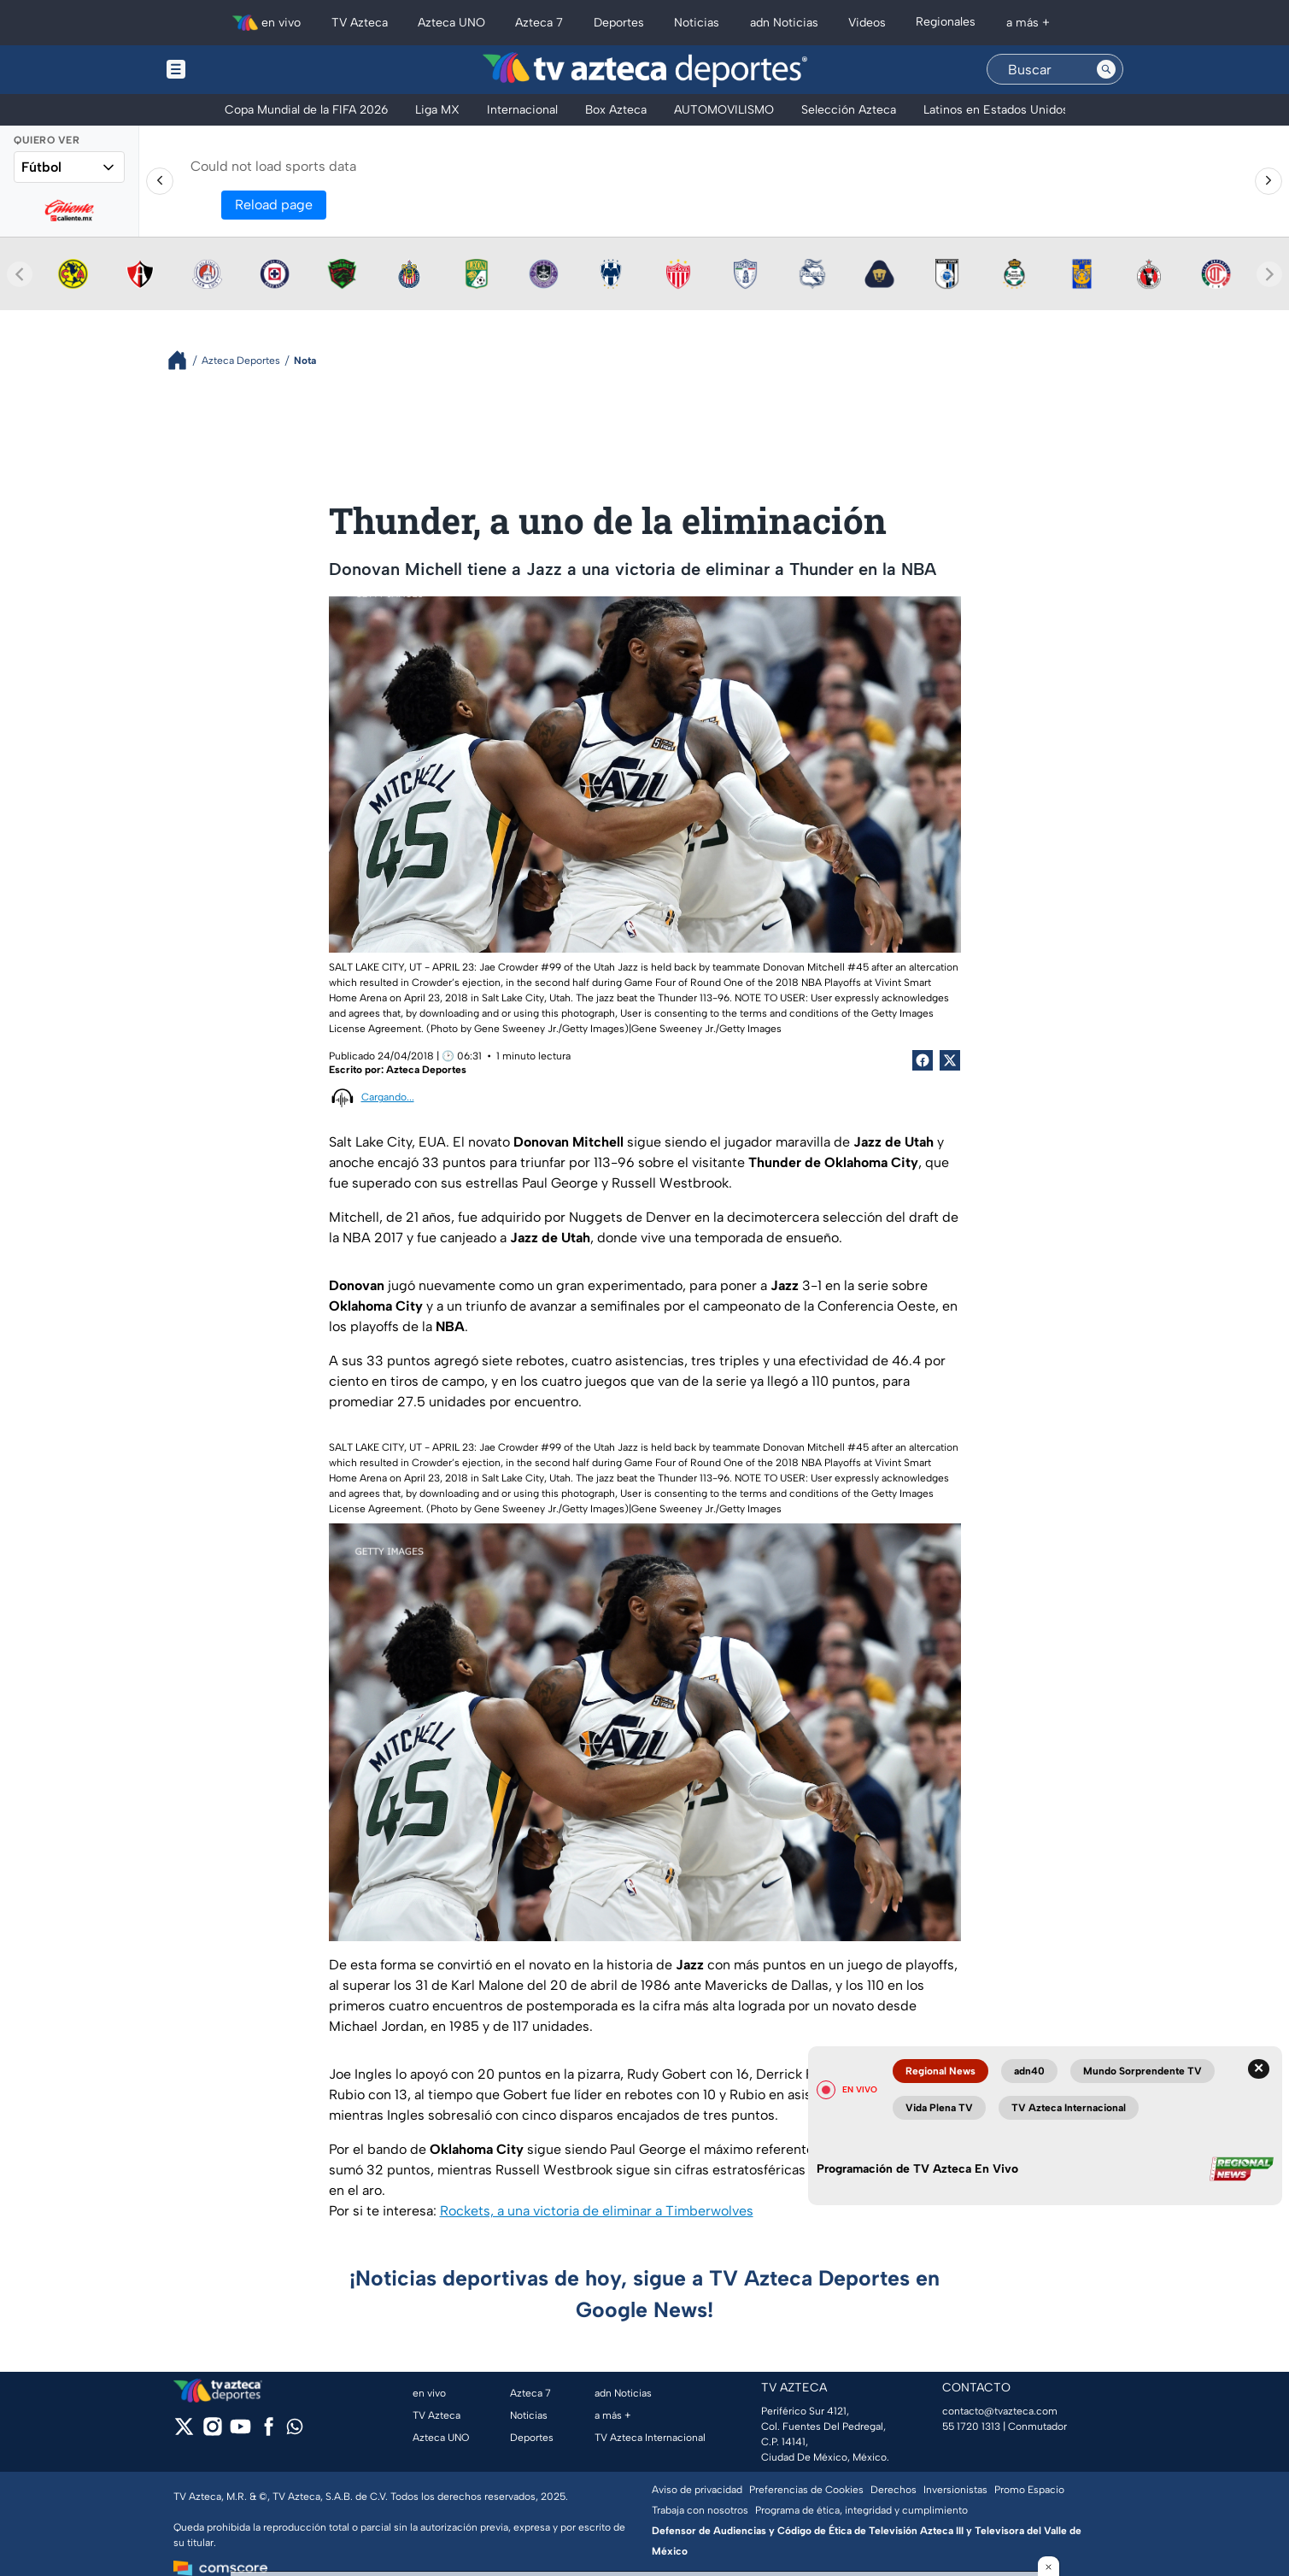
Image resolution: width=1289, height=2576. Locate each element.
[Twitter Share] (950, 1060)
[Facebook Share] (922, 1060)
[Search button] (1106, 69)
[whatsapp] (294, 2430)
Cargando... (387, 1097)
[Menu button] (235, 69)
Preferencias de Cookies (806, 2490)
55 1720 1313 (971, 2426)
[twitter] (184, 2432)
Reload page (274, 205)
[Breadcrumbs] (184, 360)
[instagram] (212, 2432)
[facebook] (268, 2432)
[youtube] (240, 2432)
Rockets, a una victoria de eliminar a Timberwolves (596, 2211)
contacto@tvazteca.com (1000, 2411)
